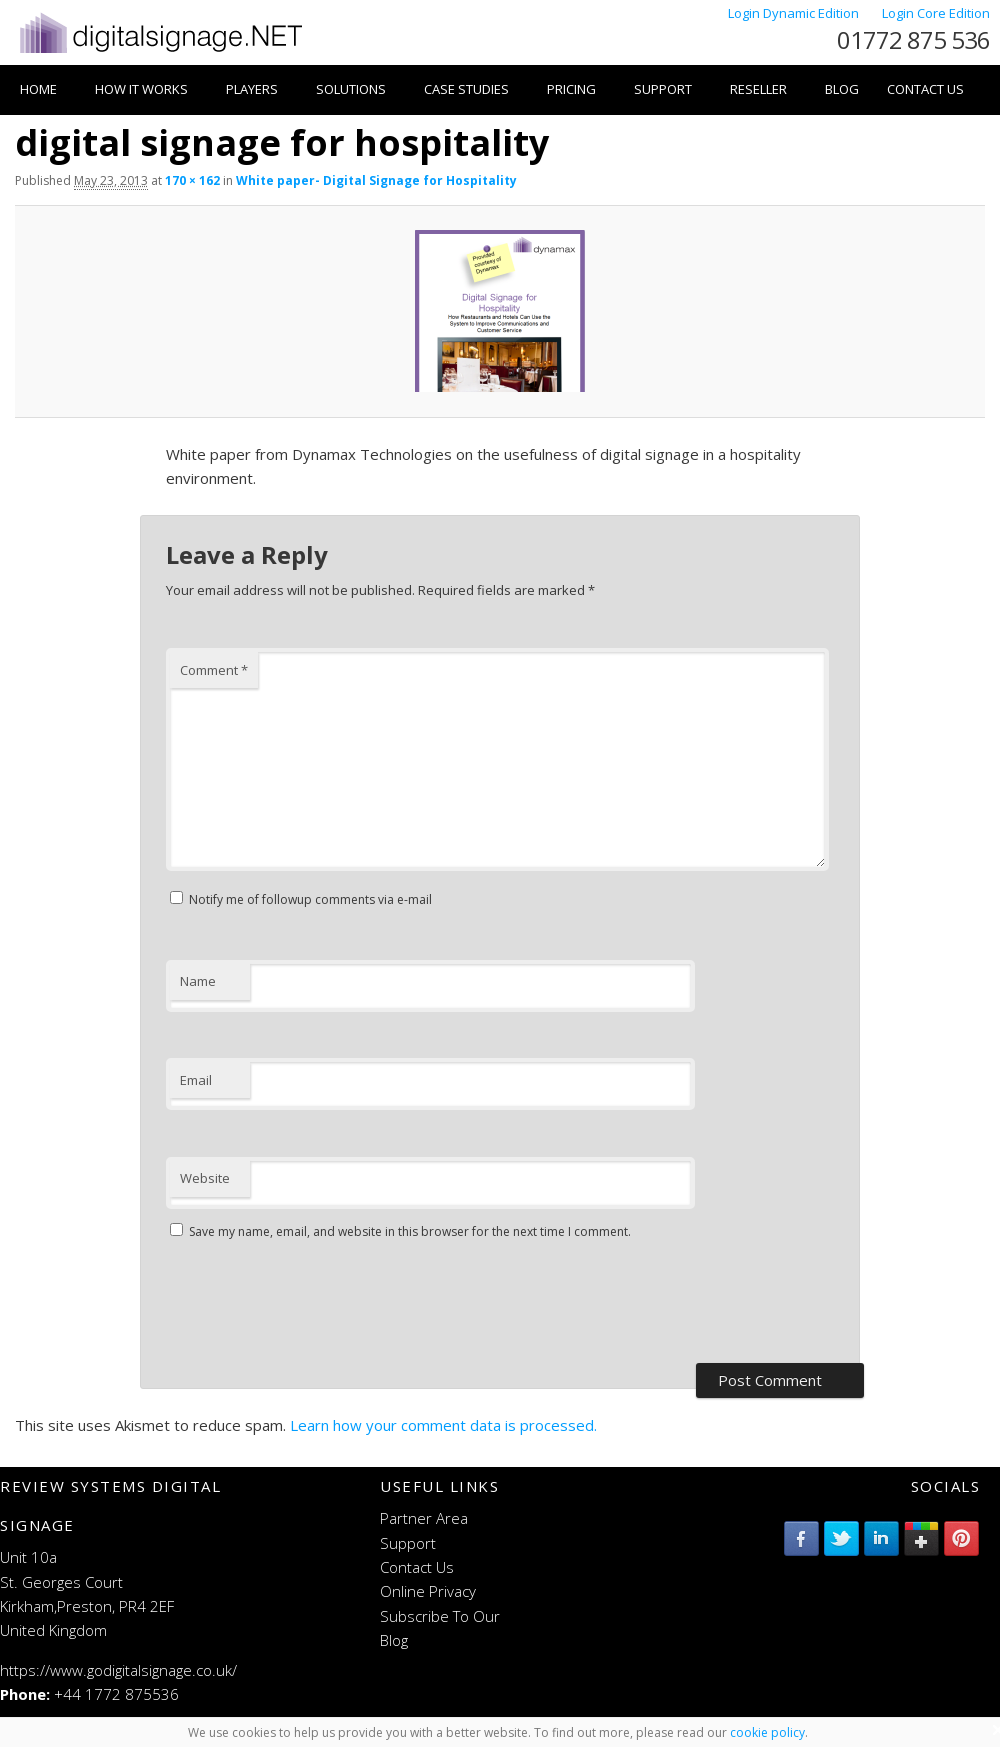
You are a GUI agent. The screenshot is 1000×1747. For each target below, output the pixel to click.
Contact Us (925, 89)
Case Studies (466, 89)
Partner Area (424, 1518)
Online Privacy (428, 1591)
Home (38, 89)
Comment (214, 670)
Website (205, 1178)
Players (252, 89)
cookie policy (767, 1732)
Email (196, 1080)
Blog (842, 89)
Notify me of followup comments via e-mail (310, 899)
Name (198, 981)
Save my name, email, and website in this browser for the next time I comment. (410, 1231)
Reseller (758, 89)
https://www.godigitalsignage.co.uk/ (118, 1670)
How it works (141, 89)
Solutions (351, 89)
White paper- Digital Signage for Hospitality (376, 180)
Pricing (571, 89)
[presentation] (318, 1304)
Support (663, 89)
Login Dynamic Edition (795, 13)
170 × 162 (192, 180)
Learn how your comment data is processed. (443, 1425)
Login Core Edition (936, 13)
